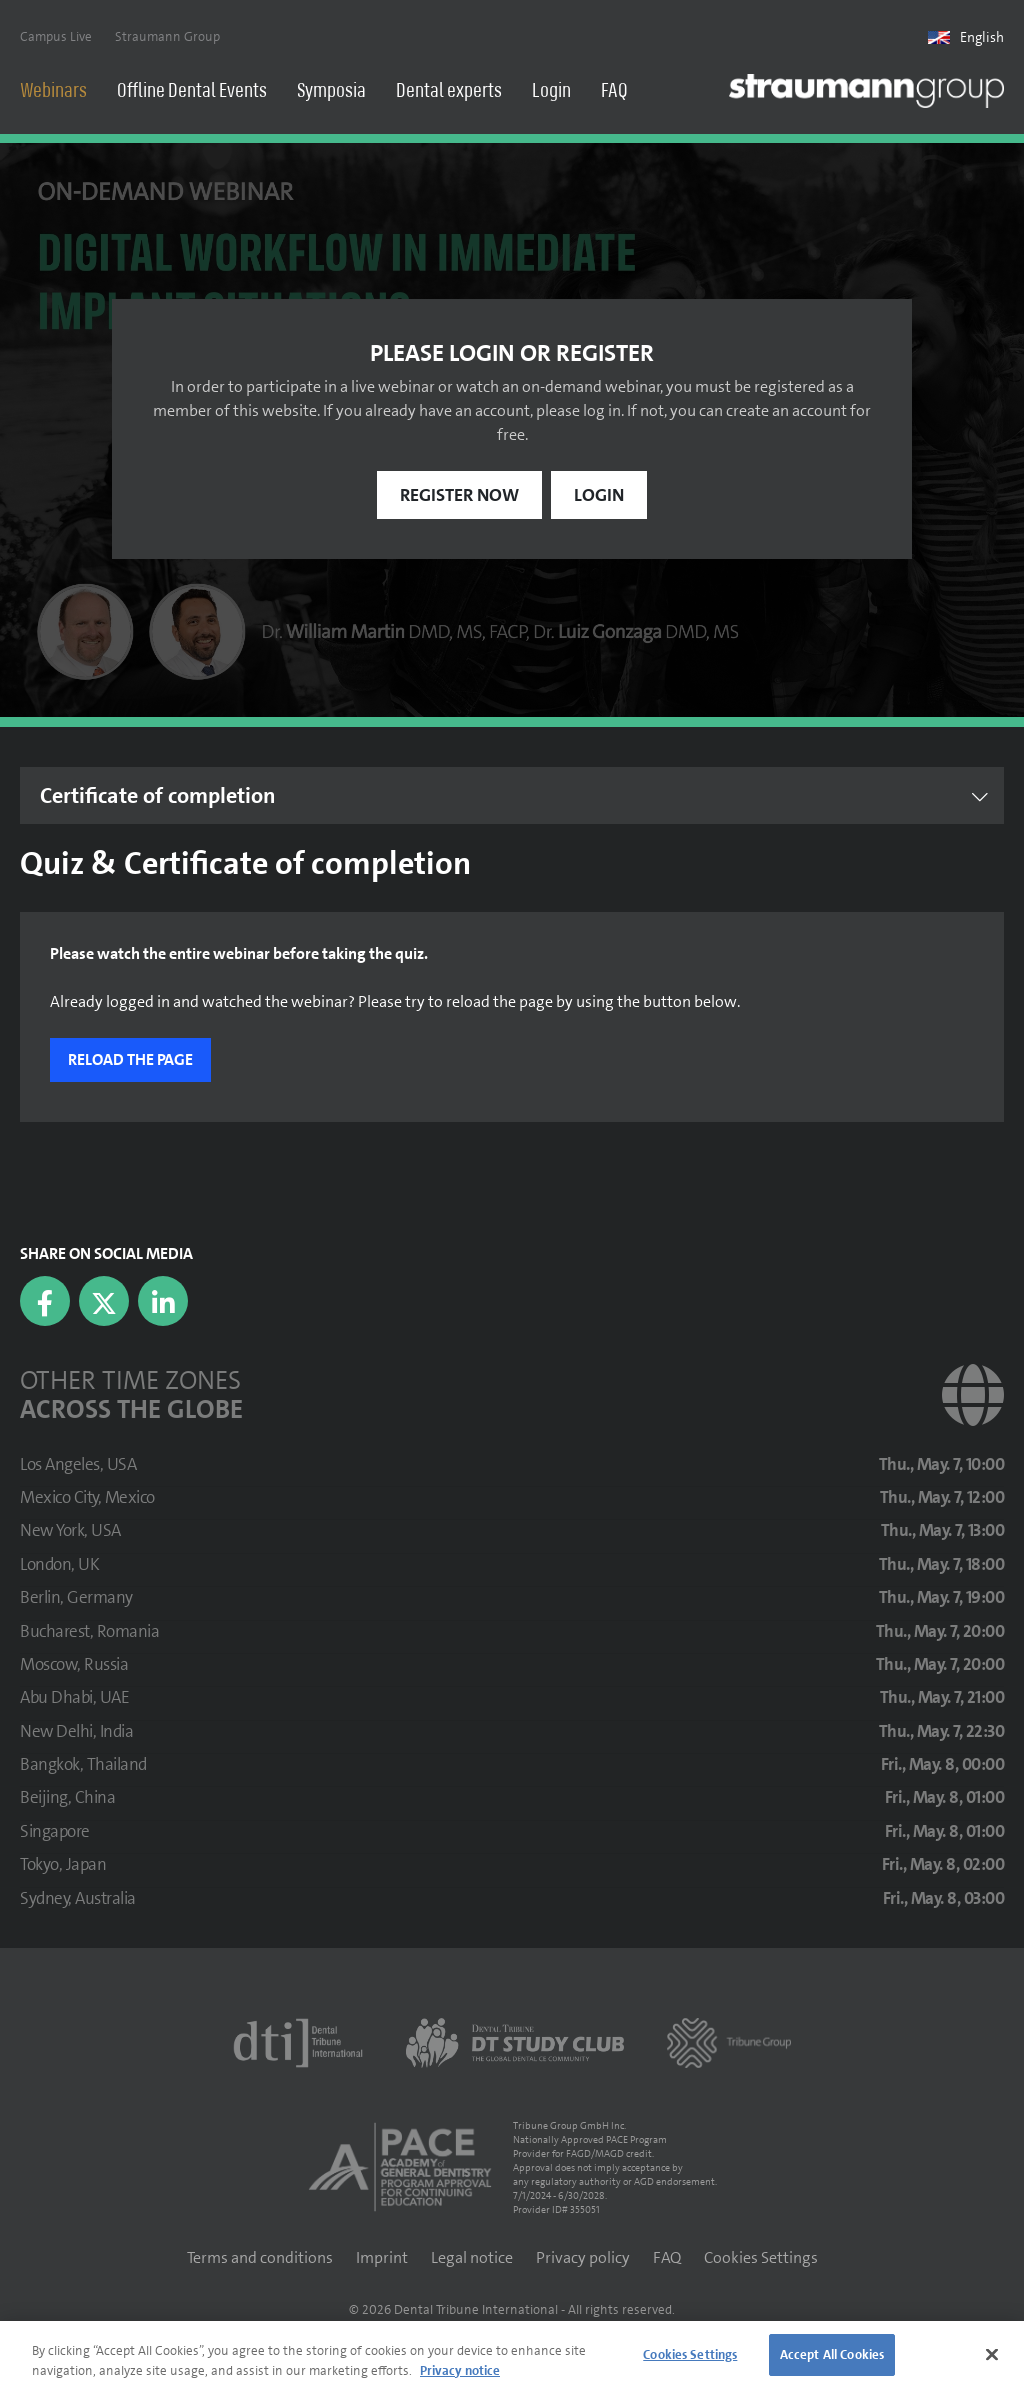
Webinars (53, 91)
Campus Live (56, 36)
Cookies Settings (761, 2259)
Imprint (382, 2259)
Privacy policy (583, 2259)
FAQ (614, 91)
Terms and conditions (260, 2259)
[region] (512, 2356)
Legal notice (472, 2259)
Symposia (331, 91)
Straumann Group (167, 36)
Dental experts (449, 91)
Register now (459, 497)
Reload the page (130, 1061)
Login (551, 91)
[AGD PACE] (400, 2169)
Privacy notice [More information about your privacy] (460, 2370)
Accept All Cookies (832, 2354)
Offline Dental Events (192, 91)
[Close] (992, 2354)
